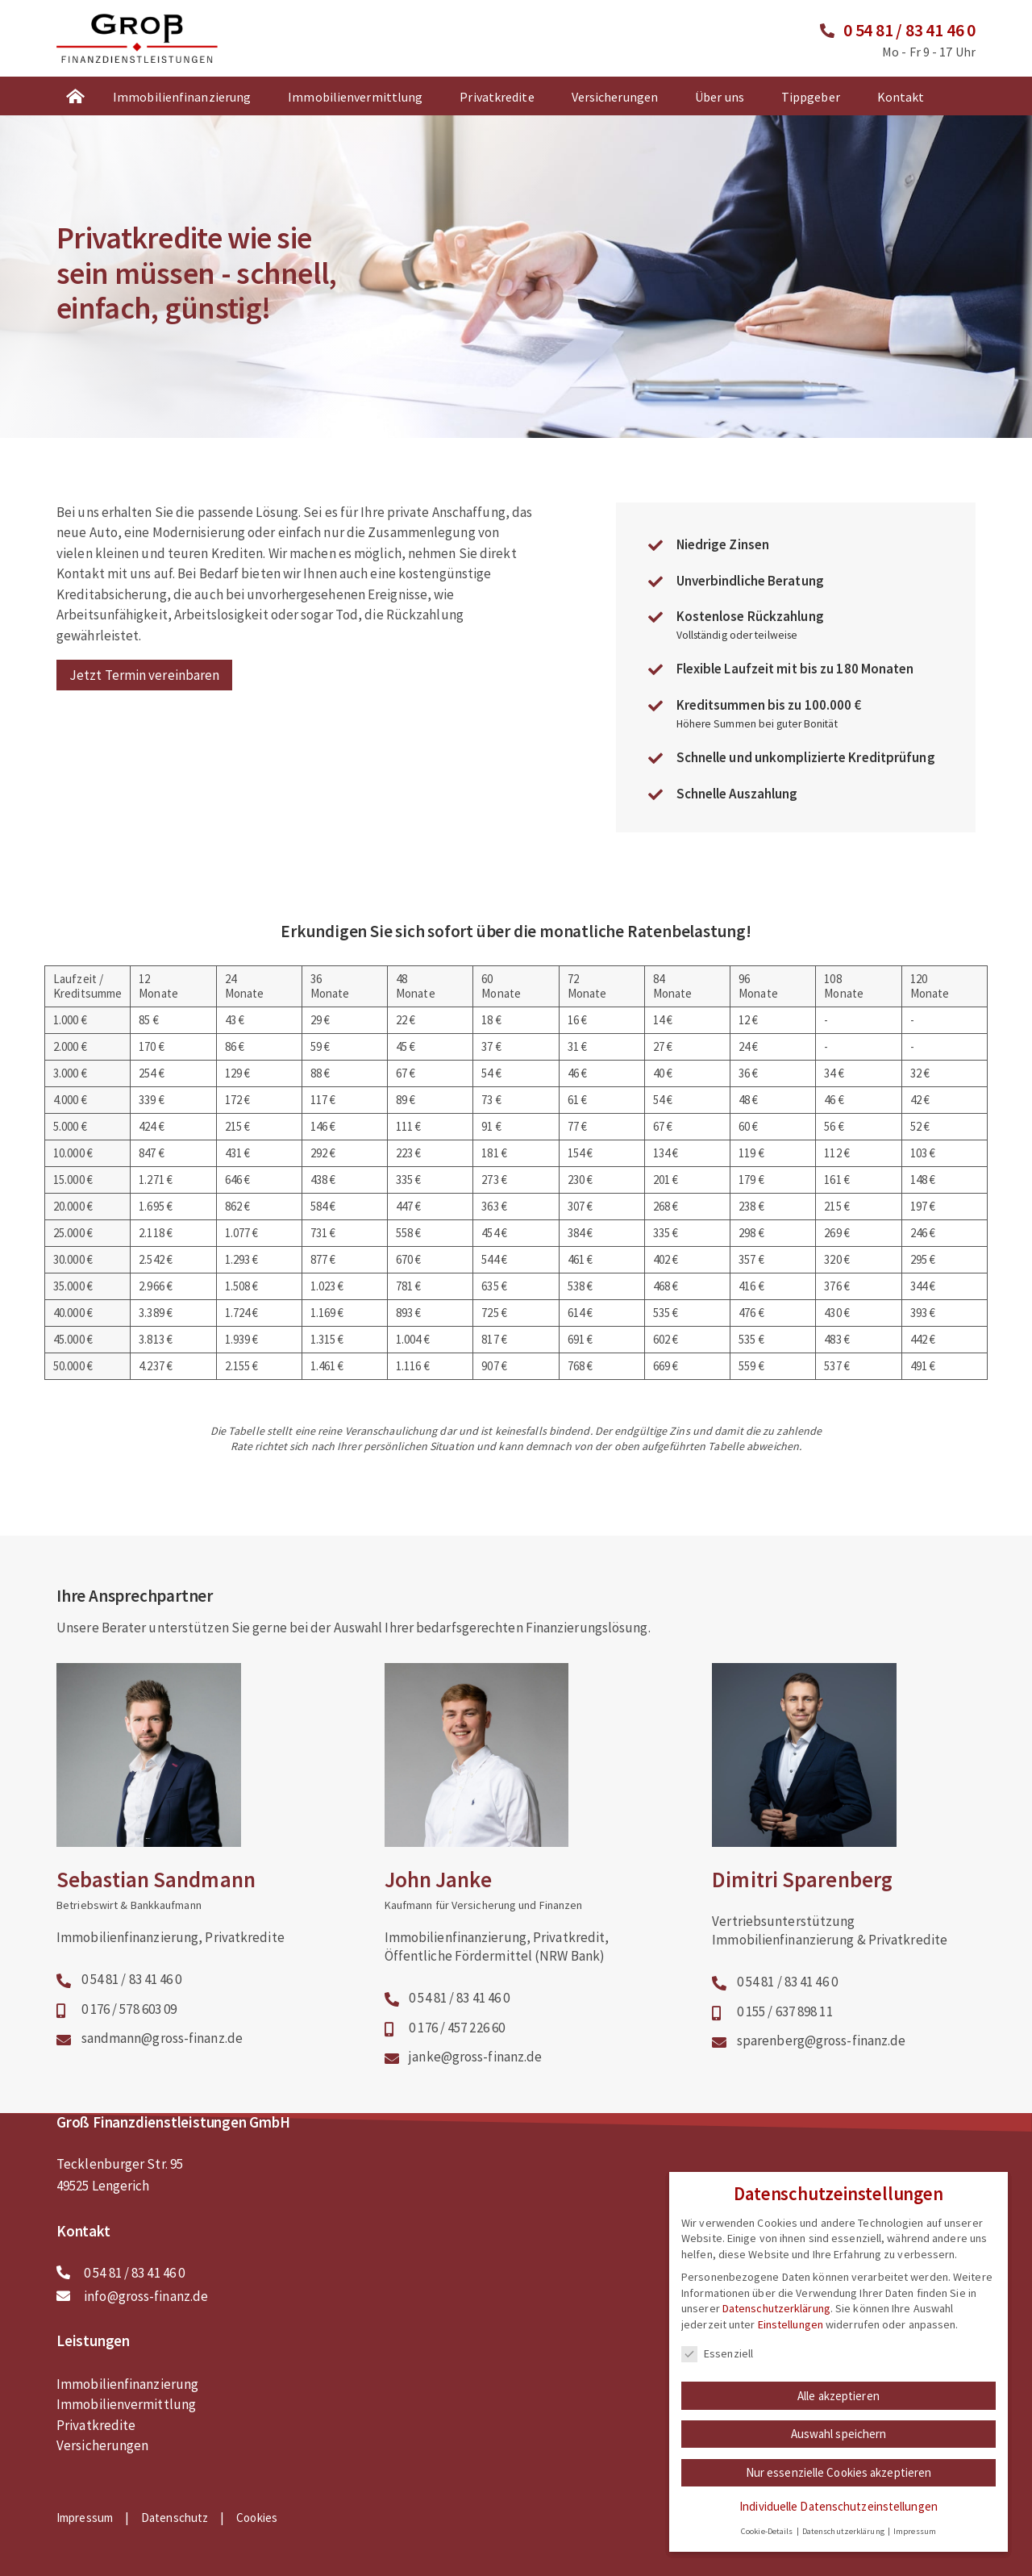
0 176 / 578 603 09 (129, 2009)
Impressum (84, 2517)
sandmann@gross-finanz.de (162, 2038)
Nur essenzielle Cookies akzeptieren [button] (839, 2483)
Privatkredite (497, 97)
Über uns (719, 97)
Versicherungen (615, 97)
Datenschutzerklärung (776, 2319)
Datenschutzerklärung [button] (844, 2542)
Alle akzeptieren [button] (838, 2406)
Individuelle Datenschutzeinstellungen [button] (838, 2517)
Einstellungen (790, 2335)
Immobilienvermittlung (355, 97)
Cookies (256, 2517)
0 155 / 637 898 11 (785, 2011)
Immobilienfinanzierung (182, 97)
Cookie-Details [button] (768, 2542)
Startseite (75, 96)
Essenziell (717, 2364)
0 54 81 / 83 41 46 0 (909, 30)
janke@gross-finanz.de (475, 2056)
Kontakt (901, 97)
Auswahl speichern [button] (839, 2445)
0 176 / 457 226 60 (457, 2027)
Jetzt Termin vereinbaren (144, 675)
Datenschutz (174, 2517)
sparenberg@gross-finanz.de (821, 2040)
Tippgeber (810, 97)
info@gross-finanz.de (146, 2296)
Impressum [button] (914, 2542)
